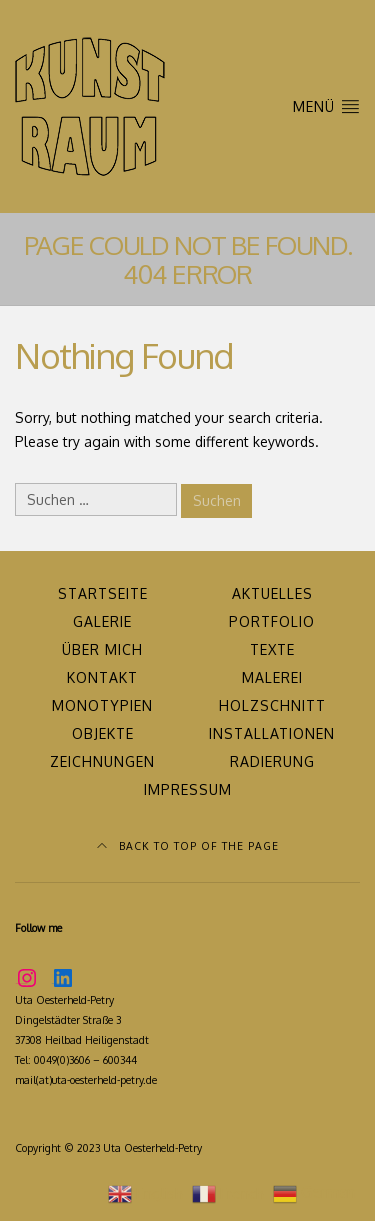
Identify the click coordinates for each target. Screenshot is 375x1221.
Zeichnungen (102, 761)
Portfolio (272, 621)
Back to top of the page (188, 845)
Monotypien (102, 705)
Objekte (103, 733)
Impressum (188, 789)
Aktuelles (272, 593)
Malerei (272, 677)
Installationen (272, 733)
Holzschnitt (272, 705)
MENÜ (326, 105)
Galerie (102, 621)
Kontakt (102, 677)
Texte (272, 649)
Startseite (103, 593)
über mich (102, 649)
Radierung (272, 761)
